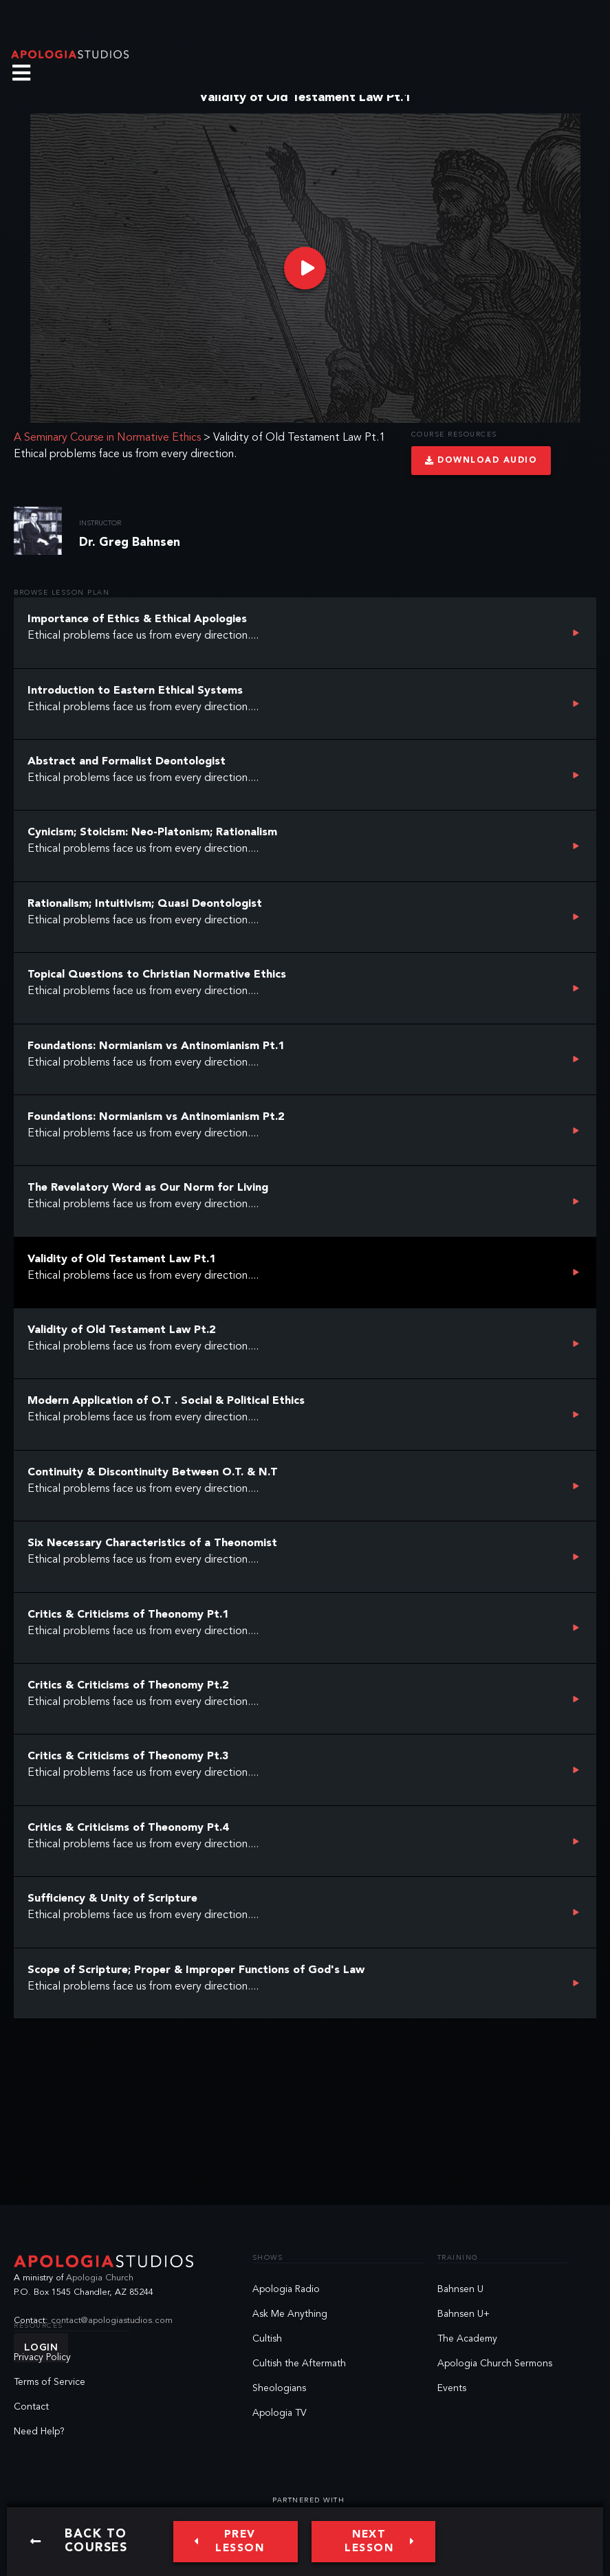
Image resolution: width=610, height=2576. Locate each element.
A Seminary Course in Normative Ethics (107, 437)
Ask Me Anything (289, 2314)
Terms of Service (49, 2382)
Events (451, 2388)
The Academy (467, 2339)
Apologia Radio (286, 2289)
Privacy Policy (42, 2357)
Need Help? (39, 2431)
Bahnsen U (460, 2289)
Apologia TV (279, 2413)
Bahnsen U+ (463, 2314)
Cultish (267, 2339)
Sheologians (279, 2388)
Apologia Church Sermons (494, 2363)
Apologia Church (99, 2278)
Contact (31, 2407)
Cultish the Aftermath (299, 2363)
